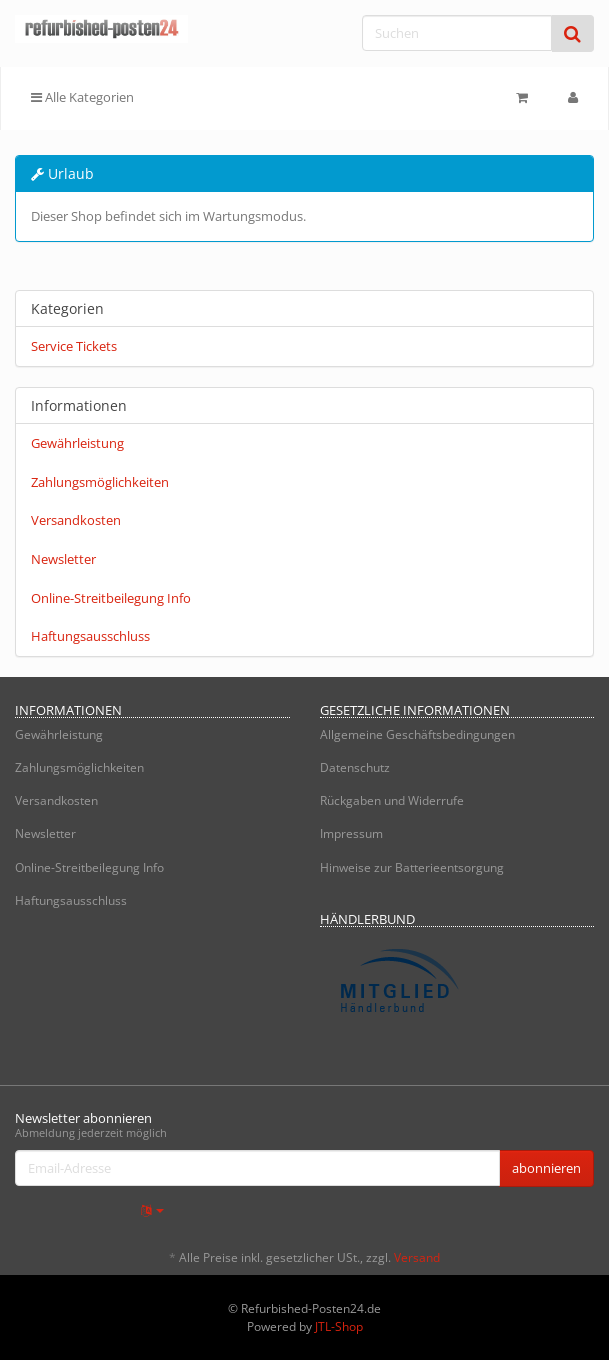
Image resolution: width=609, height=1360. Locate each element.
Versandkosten (76, 520)
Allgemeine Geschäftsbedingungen (417, 734)
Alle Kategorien (82, 97)
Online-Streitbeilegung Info (111, 598)
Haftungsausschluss (90, 636)
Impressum (351, 833)
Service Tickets (74, 346)
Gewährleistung (77, 443)
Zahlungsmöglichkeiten (100, 482)
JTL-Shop (339, 1326)
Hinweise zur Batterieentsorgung (412, 867)
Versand (417, 1257)
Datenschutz (355, 767)
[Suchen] (457, 33)
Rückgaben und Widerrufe (392, 800)
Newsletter (63, 559)
